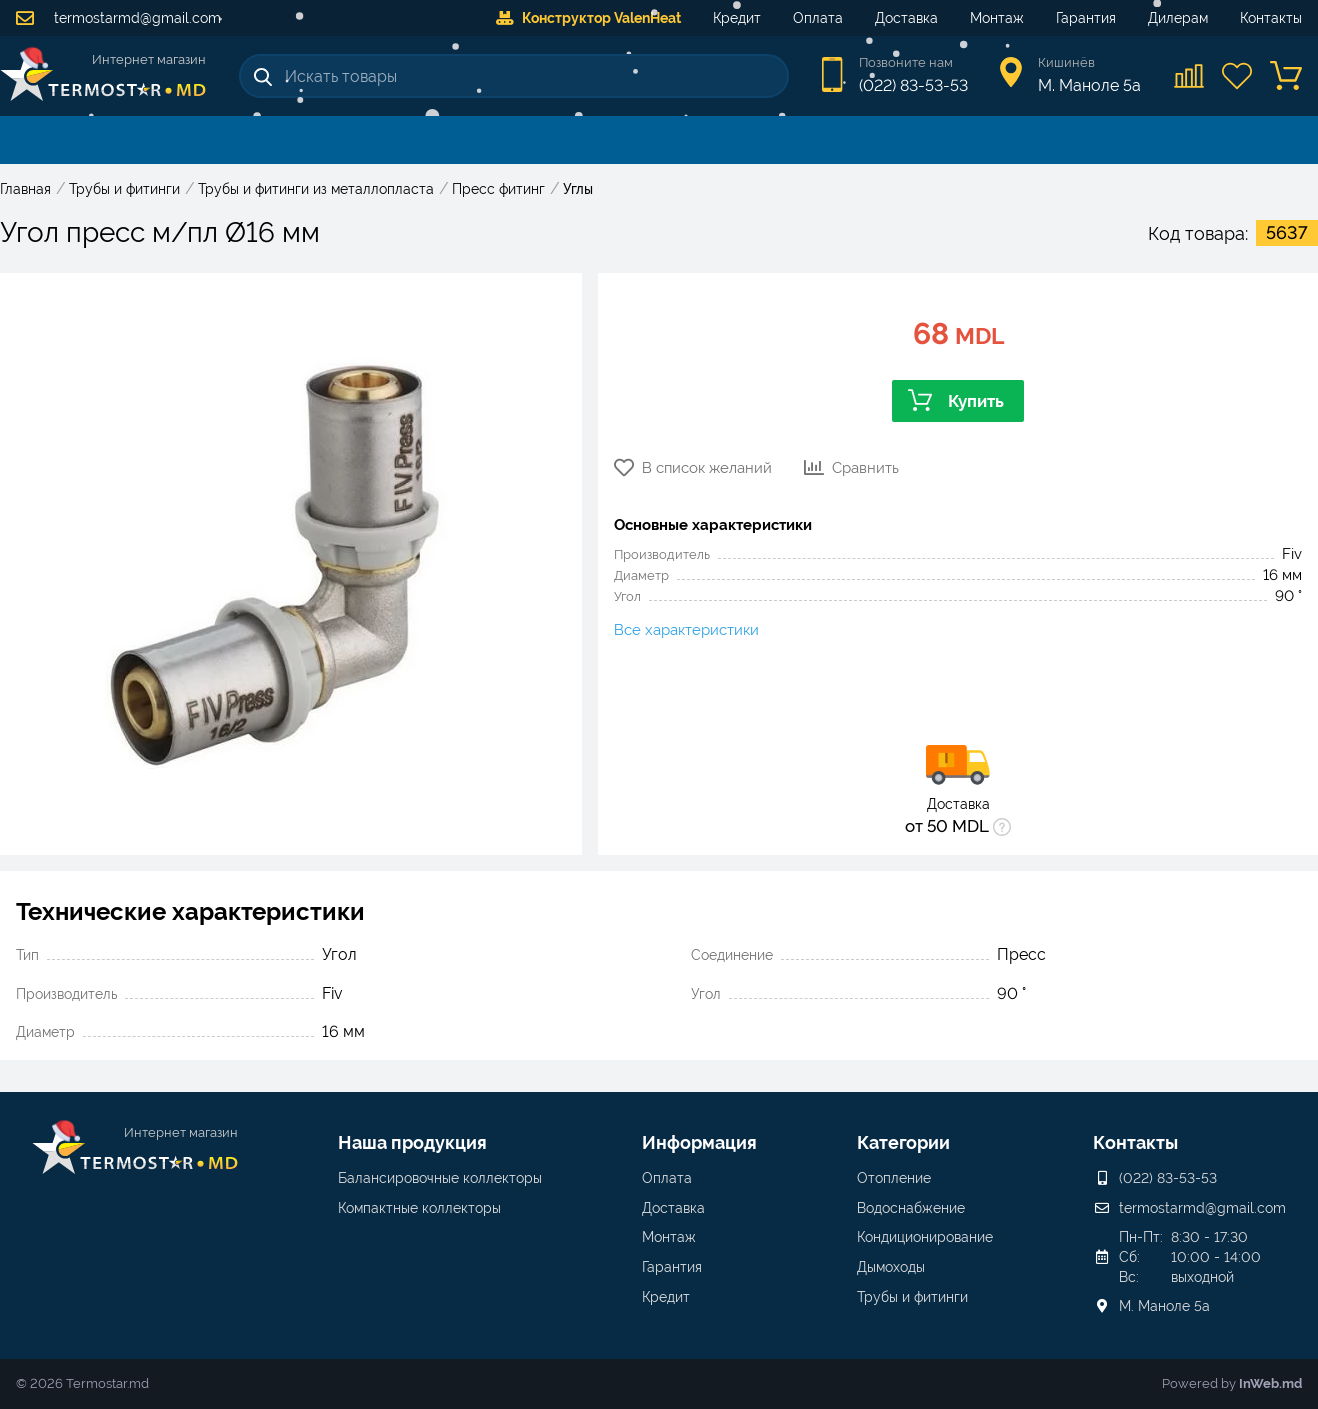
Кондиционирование (925, 1237)
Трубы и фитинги (912, 1297)
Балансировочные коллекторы (440, 1178)
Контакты (1271, 18)
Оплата (818, 18)
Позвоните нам (906, 62)
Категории (903, 1142)
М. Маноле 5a (1164, 1306)
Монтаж (997, 18)
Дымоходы (891, 1267)
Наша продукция (412, 1142)
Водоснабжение (911, 1208)
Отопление (894, 1178)
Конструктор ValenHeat (588, 18)
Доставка (906, 18)
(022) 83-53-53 (913, 85)
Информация (699, 1142)
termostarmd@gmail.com (118, 18)
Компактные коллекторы (419, 1208)
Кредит (737, 18)
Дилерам (1178, 18)
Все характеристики (686, 630)
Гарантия (1086, 18)
